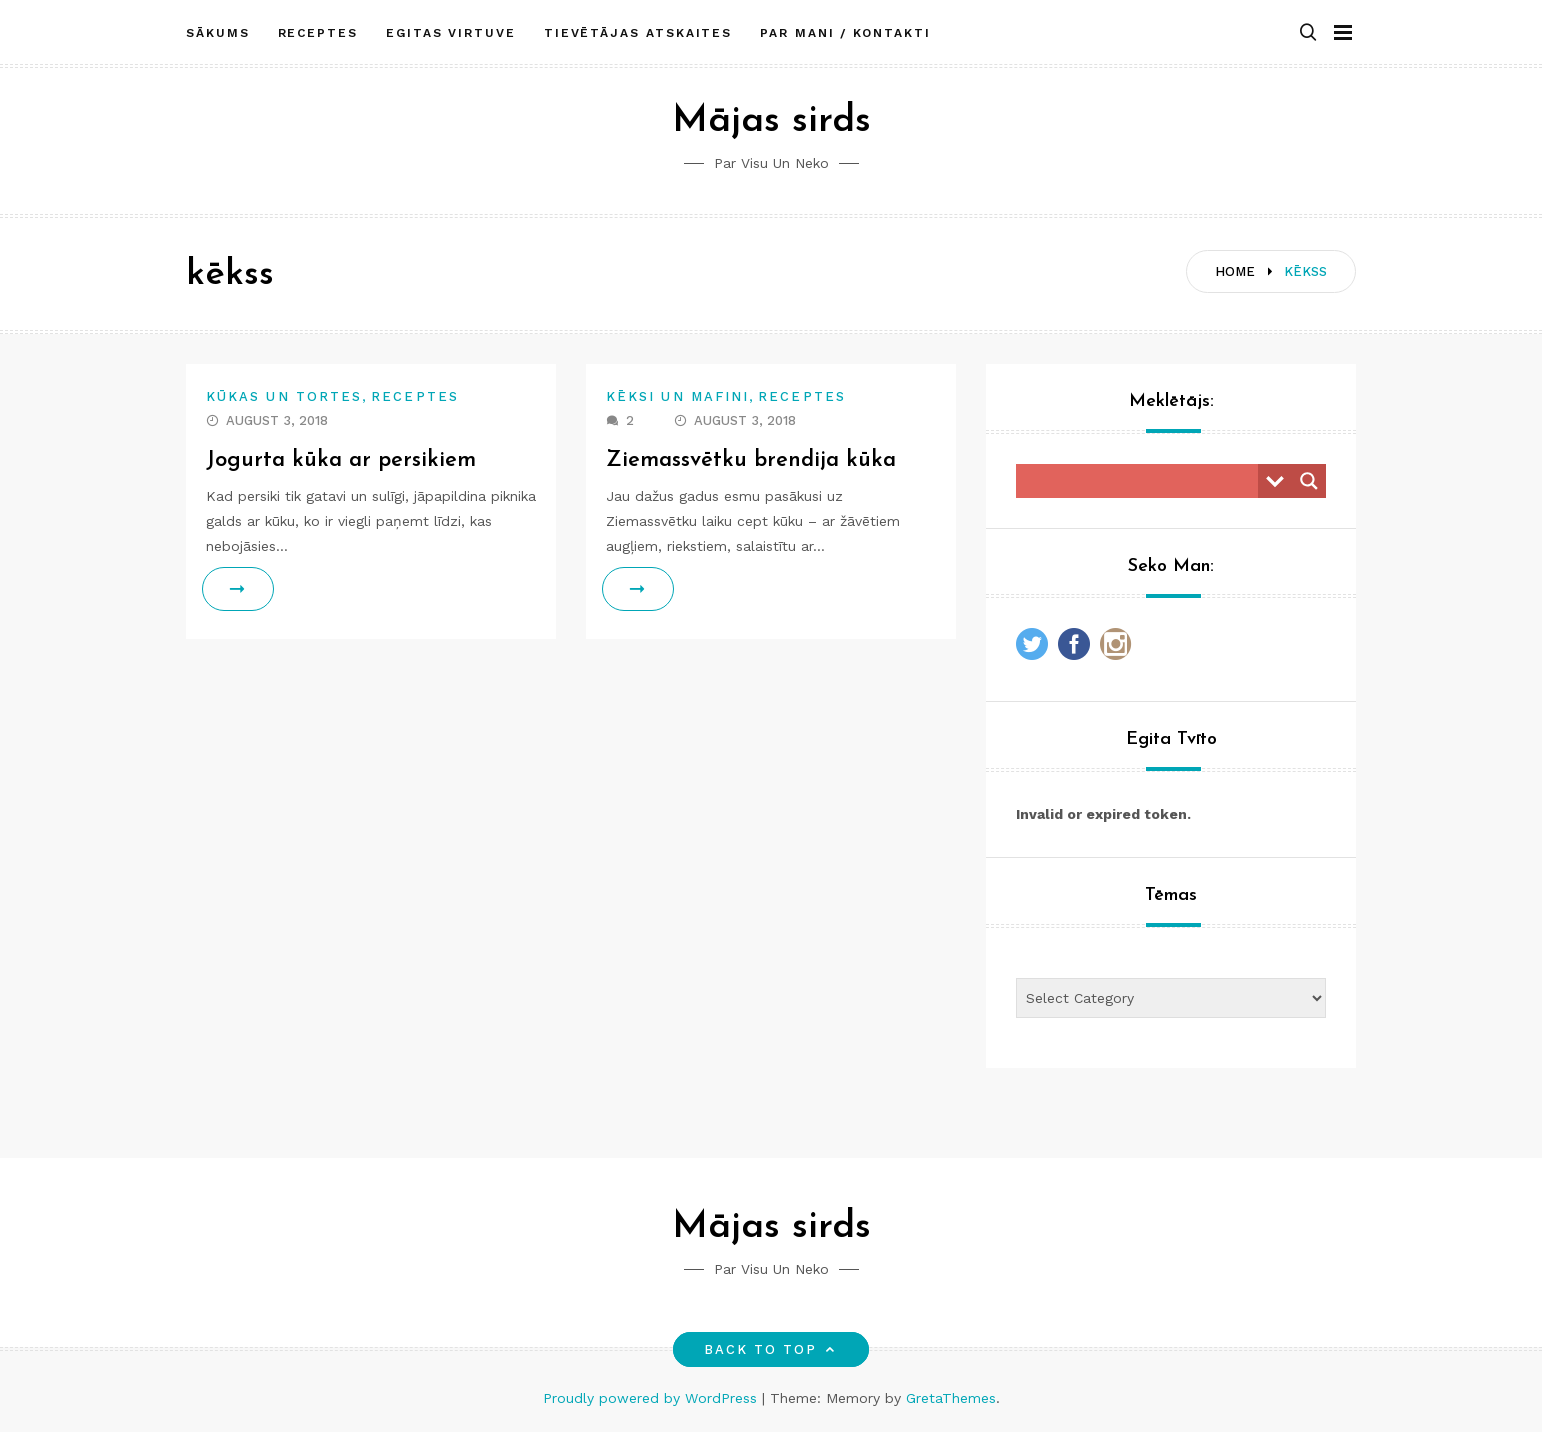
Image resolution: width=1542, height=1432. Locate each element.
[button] (1308, 33)
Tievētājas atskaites (638, 33)
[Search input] (1142, 481)
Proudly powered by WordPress (652, 1398)
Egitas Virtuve (451, 33)
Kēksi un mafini (677, 396)
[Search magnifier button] (1309, 481)
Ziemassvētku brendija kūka (751, 460)
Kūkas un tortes (284, 396)
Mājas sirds (771, 121)
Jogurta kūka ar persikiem (341, 460)
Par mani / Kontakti (845, 33)
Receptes (318, 33)
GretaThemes (951, 1398)
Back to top (771, 1349)
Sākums (218, 33)
